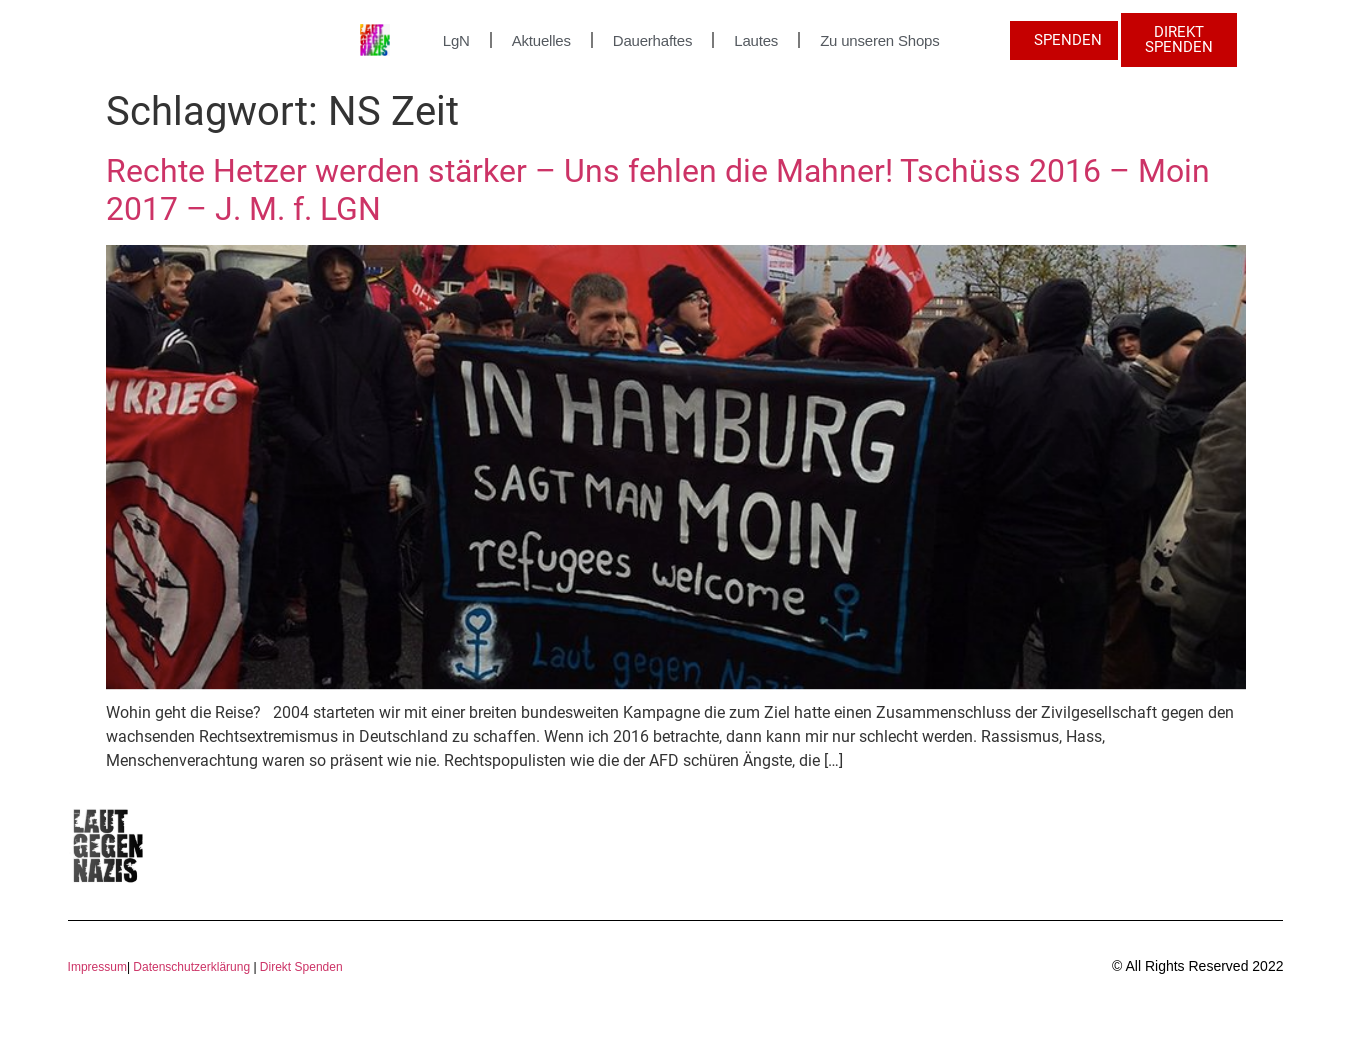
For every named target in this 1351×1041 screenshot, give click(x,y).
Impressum (97, 967)
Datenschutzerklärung (191, 967)
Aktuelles (541, 40)
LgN (456, 40)
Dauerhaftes (653, 40)
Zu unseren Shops (879, 40)
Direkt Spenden (300, 967)
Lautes (756, 40)
